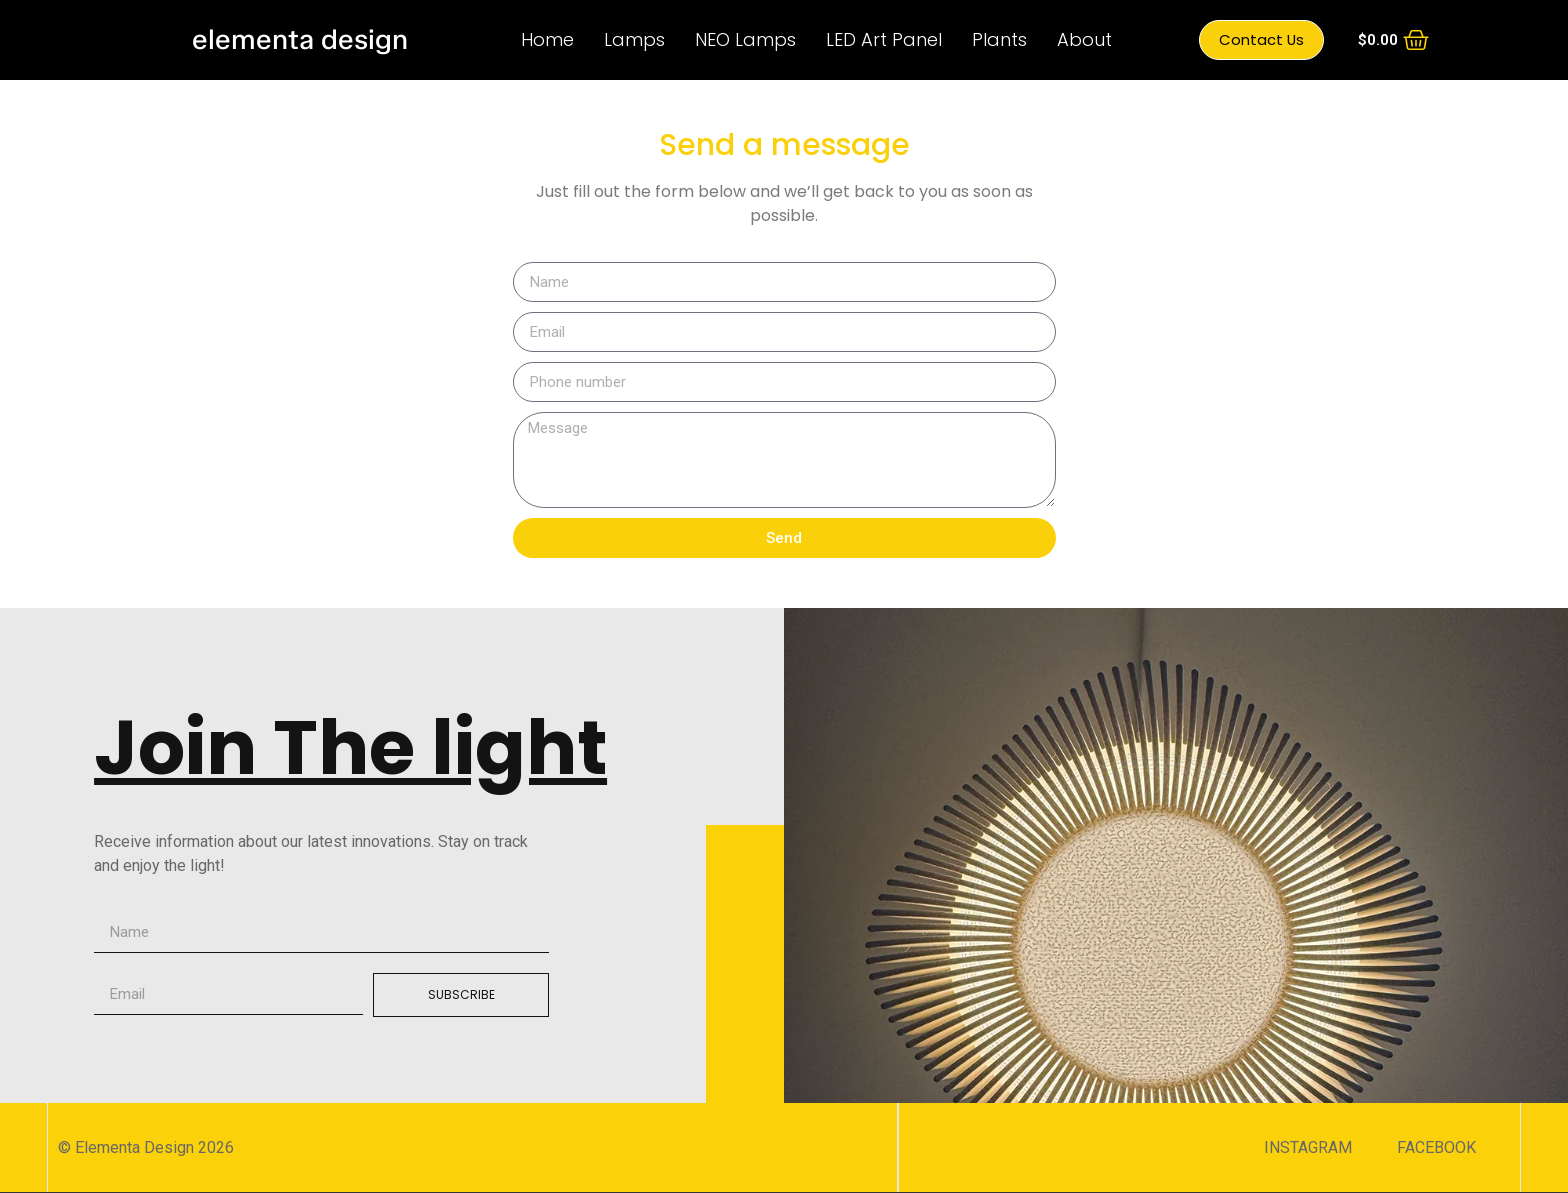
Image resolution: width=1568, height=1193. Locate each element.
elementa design (300, 39)
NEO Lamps (745, 39)
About (1084, 39)
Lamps (634, 39)
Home (547, 39)
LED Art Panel (884, 39)
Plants (999, 39)
